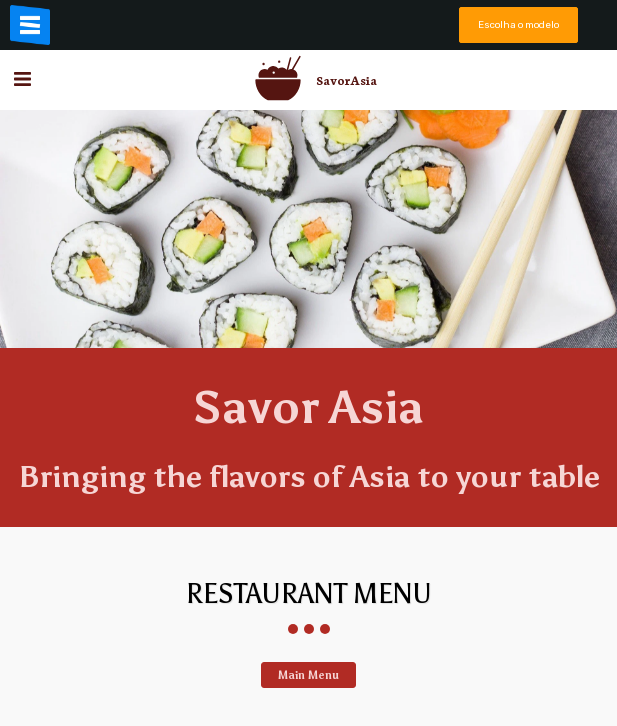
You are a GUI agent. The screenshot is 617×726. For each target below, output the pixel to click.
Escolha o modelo (518, 24)
